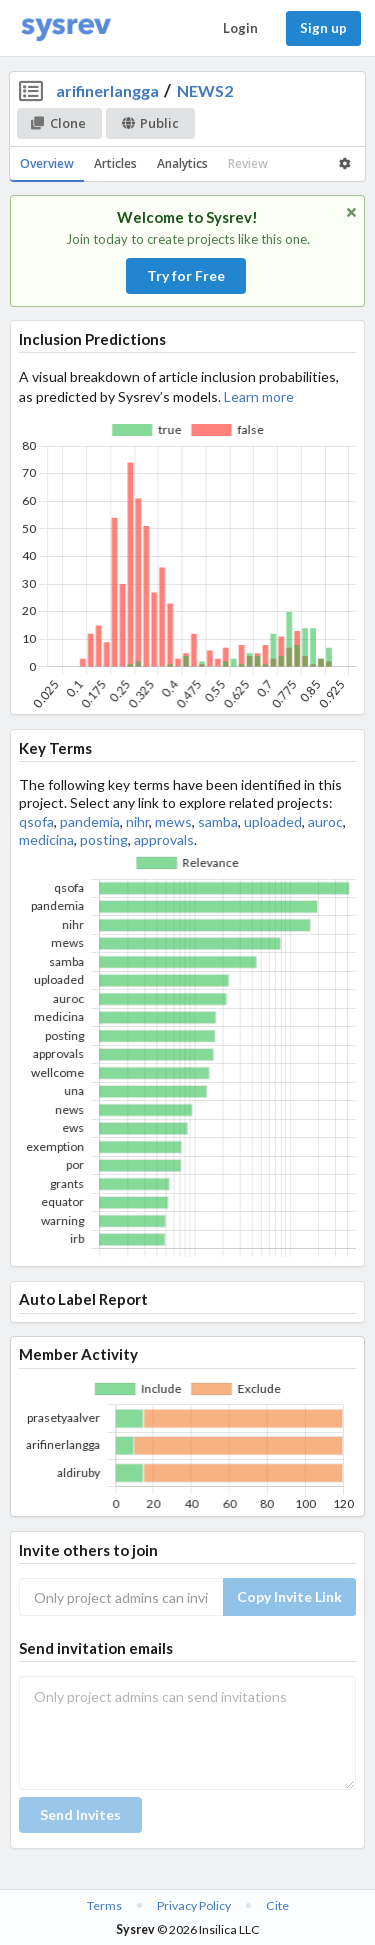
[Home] (66, 28)
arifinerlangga (107, 90)
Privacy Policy (194, 1905)
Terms (104, 1905)
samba (218, 821)
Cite (277, 1905)
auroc (325, 821)
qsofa (36, 821)
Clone (58, 123)
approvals (164, 839)
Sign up (323, 28)
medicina (46, 839)
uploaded (273, 821)
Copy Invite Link (289, 1596)
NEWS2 (205, 90)
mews (173, 821)
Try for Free (186, 275)
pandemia (90, 821)
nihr (137, 821)
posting (104, 839)
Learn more (259, 396)
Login (240, 28)
